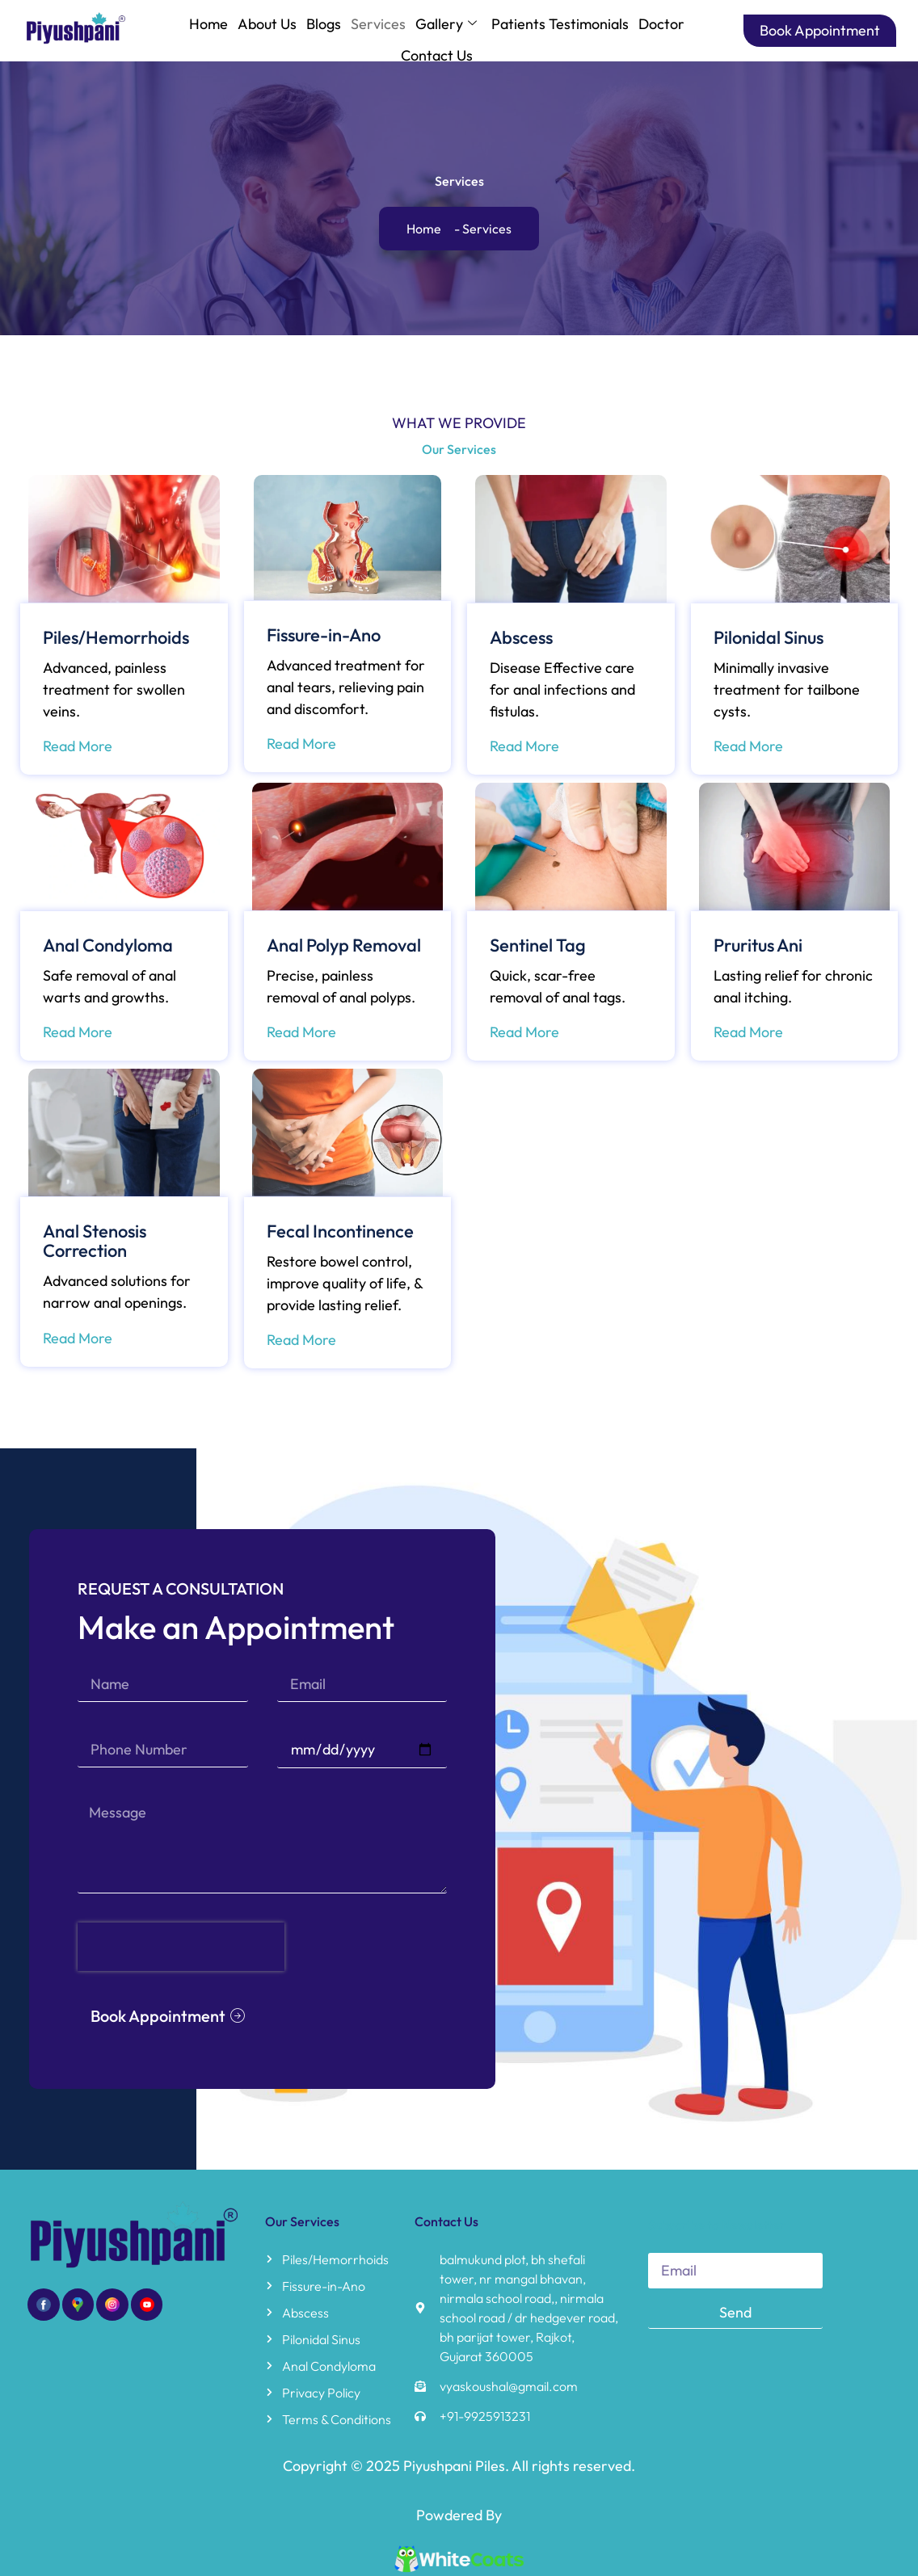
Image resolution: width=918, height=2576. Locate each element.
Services (378, 24)
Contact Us (437, 55)
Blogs (323, 24)
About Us (267, 24)
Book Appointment (820, 30)
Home (208, 24)
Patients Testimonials (560, 24)
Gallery (446, 24)
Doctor (661, 24)
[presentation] (221, 1865)
